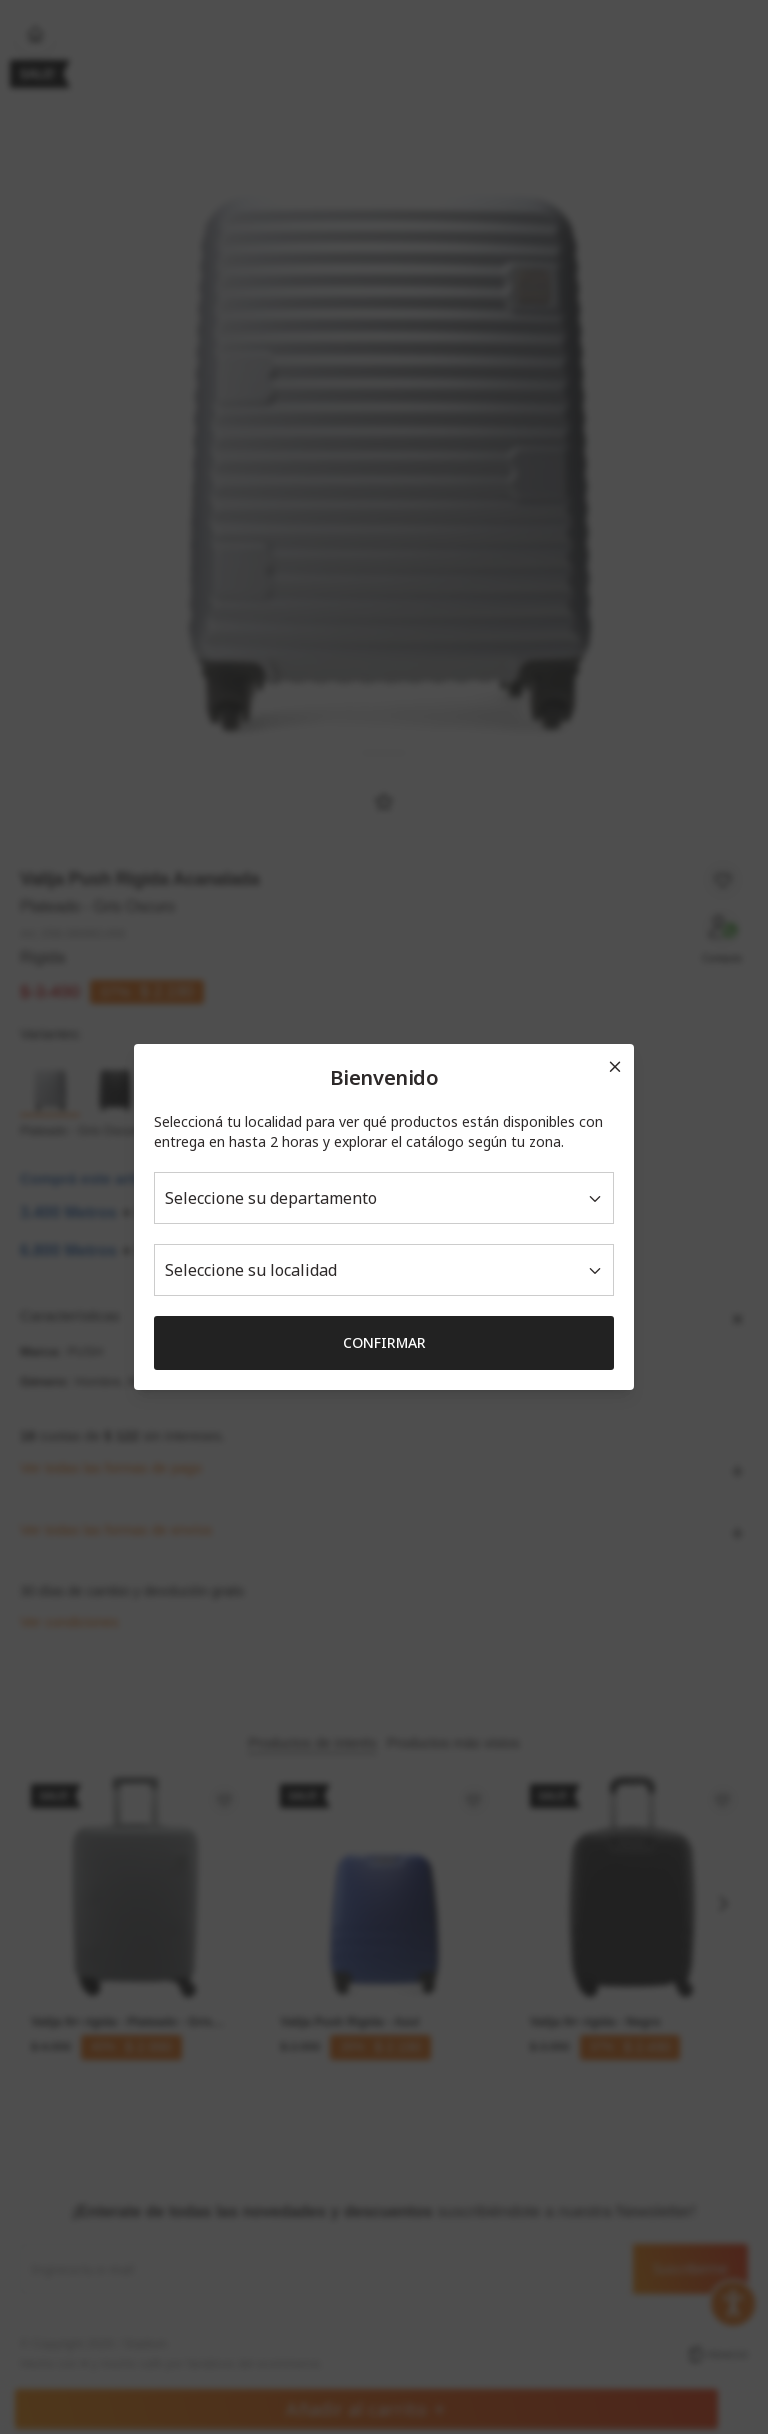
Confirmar (384, 1342)
